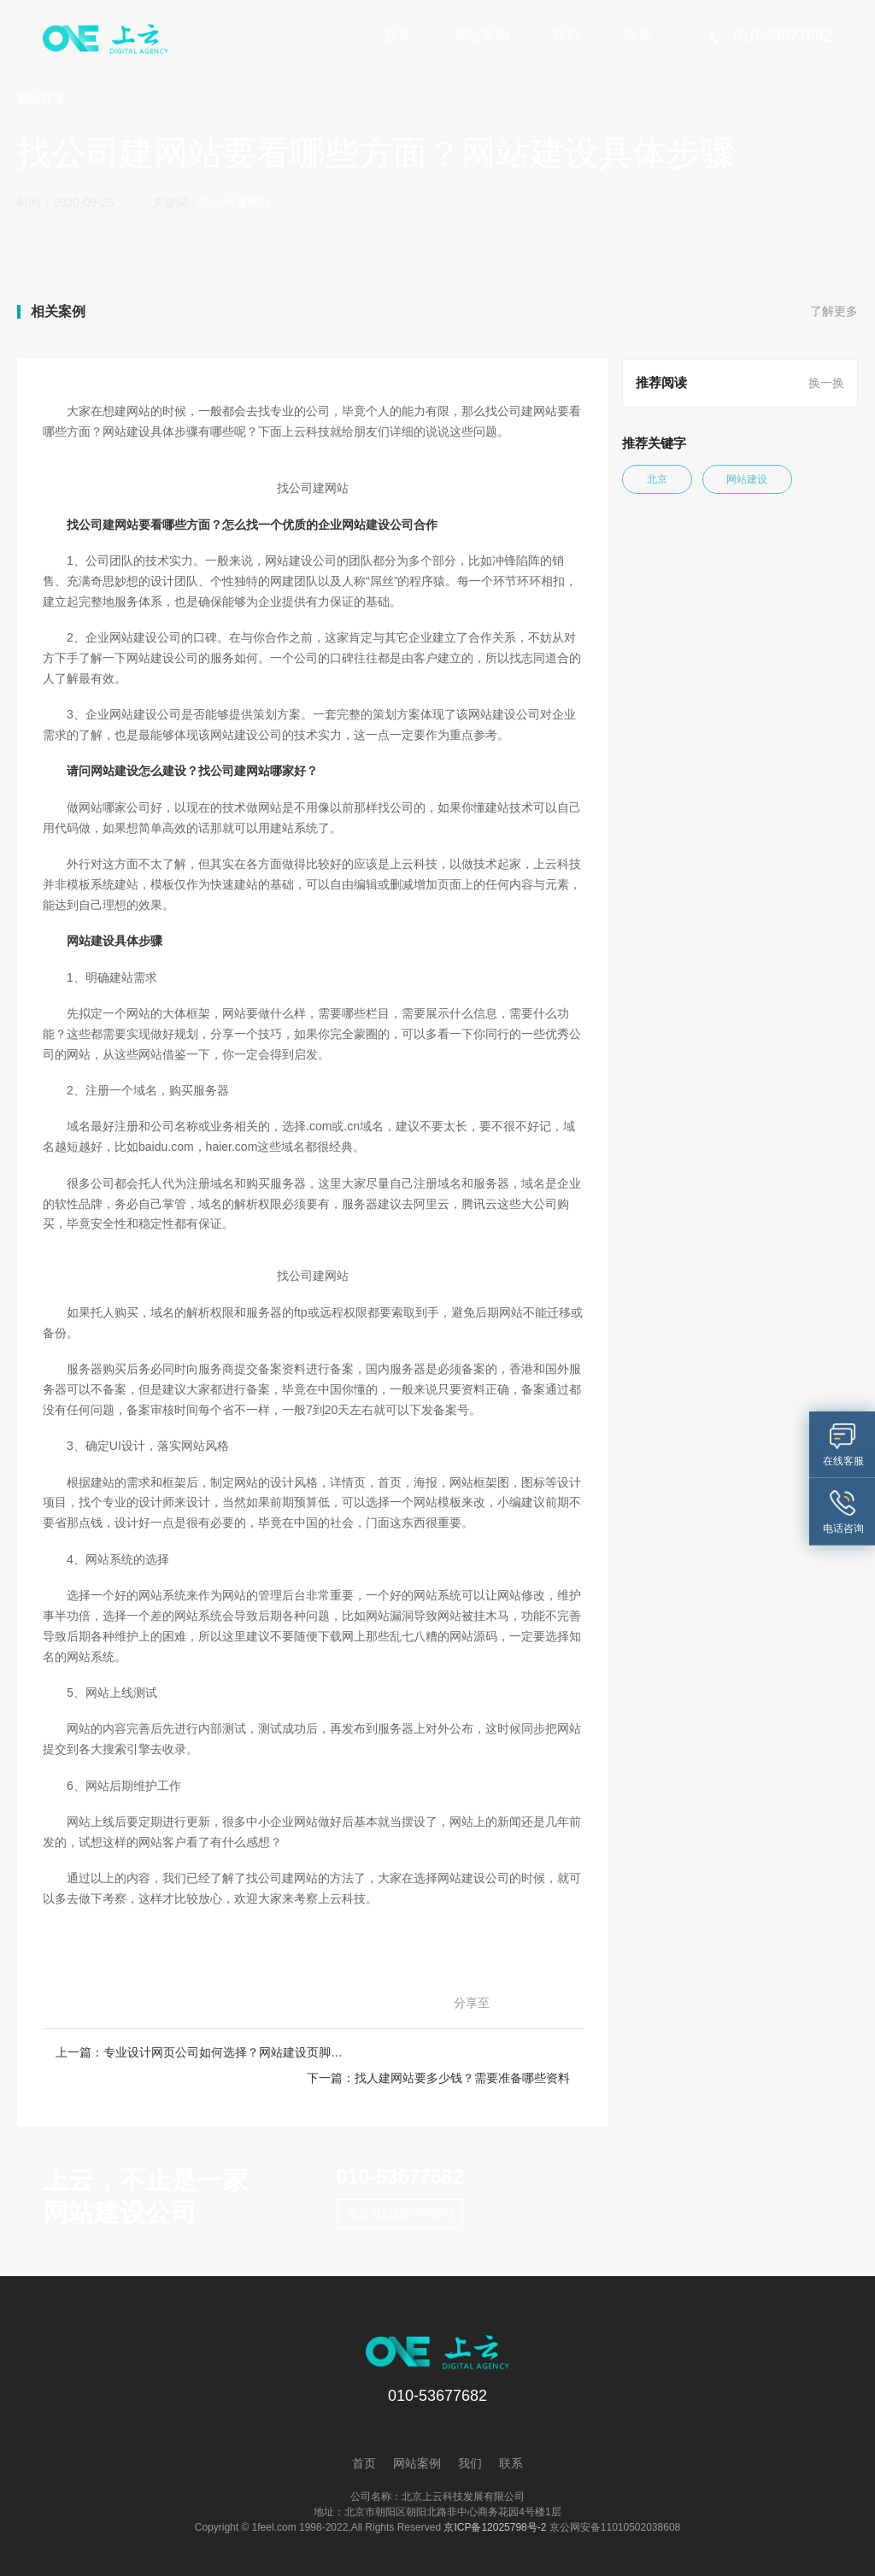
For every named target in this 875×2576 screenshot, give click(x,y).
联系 (637, 35)
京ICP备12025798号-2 (494, 2503)
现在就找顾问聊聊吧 (397, 2189)
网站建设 (752, 479)
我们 (566, 35)
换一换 (826, 383)
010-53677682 (398, 2151)
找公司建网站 (236, 202)
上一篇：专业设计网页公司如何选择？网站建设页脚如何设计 (184, 2052)
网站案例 (482, 35)
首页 (397, 35)
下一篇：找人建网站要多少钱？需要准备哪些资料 (441, 2052)
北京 (659, 479)
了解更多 (834, 312)
